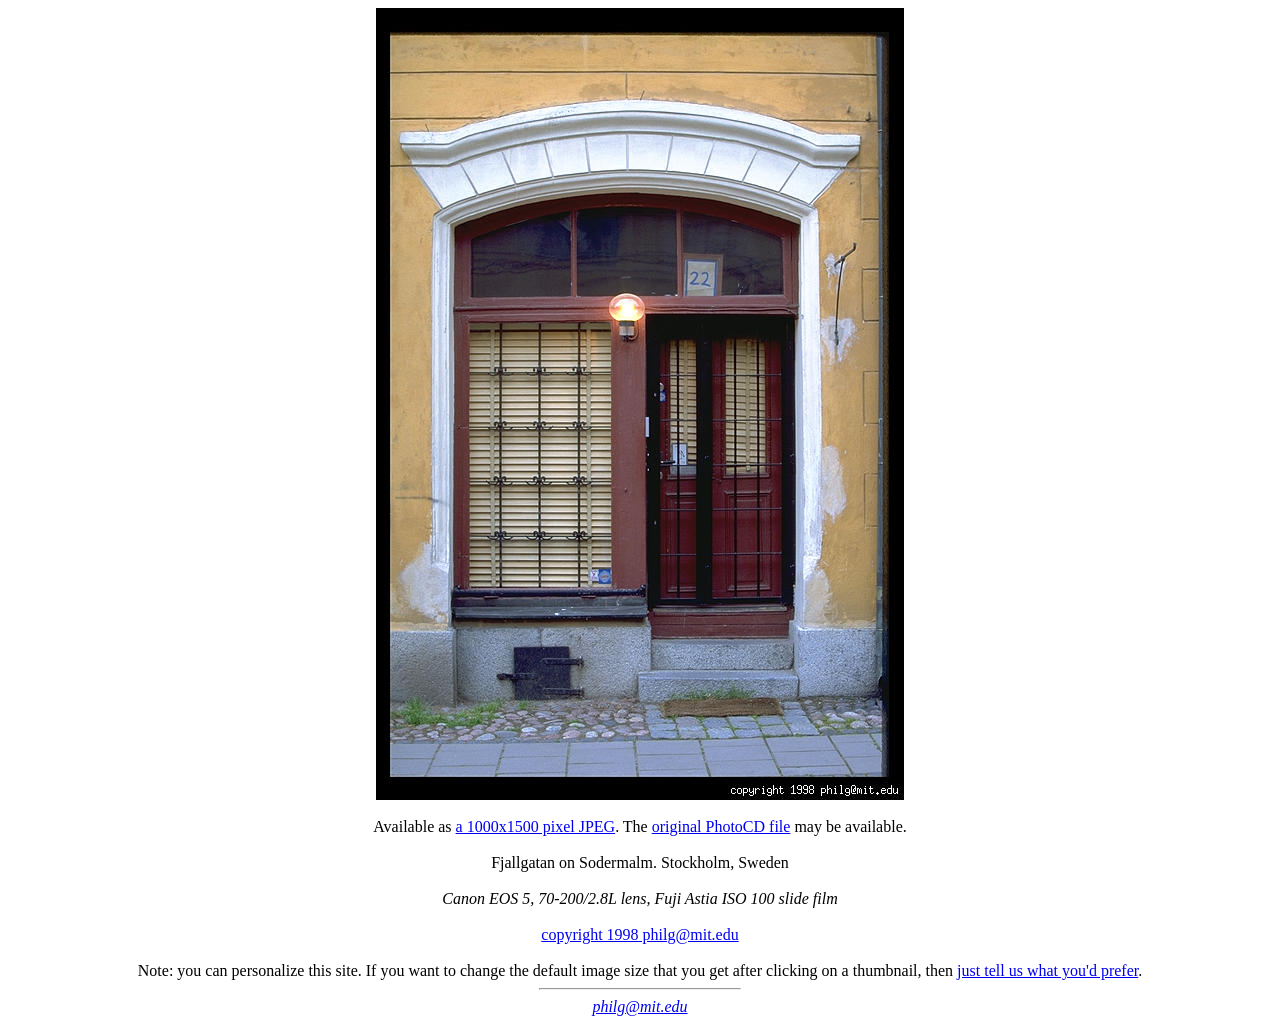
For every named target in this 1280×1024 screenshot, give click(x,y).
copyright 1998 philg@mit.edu (639, 934)
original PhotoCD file (721, 826)
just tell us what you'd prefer (1047, 970)
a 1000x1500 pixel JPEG (536, 826)
